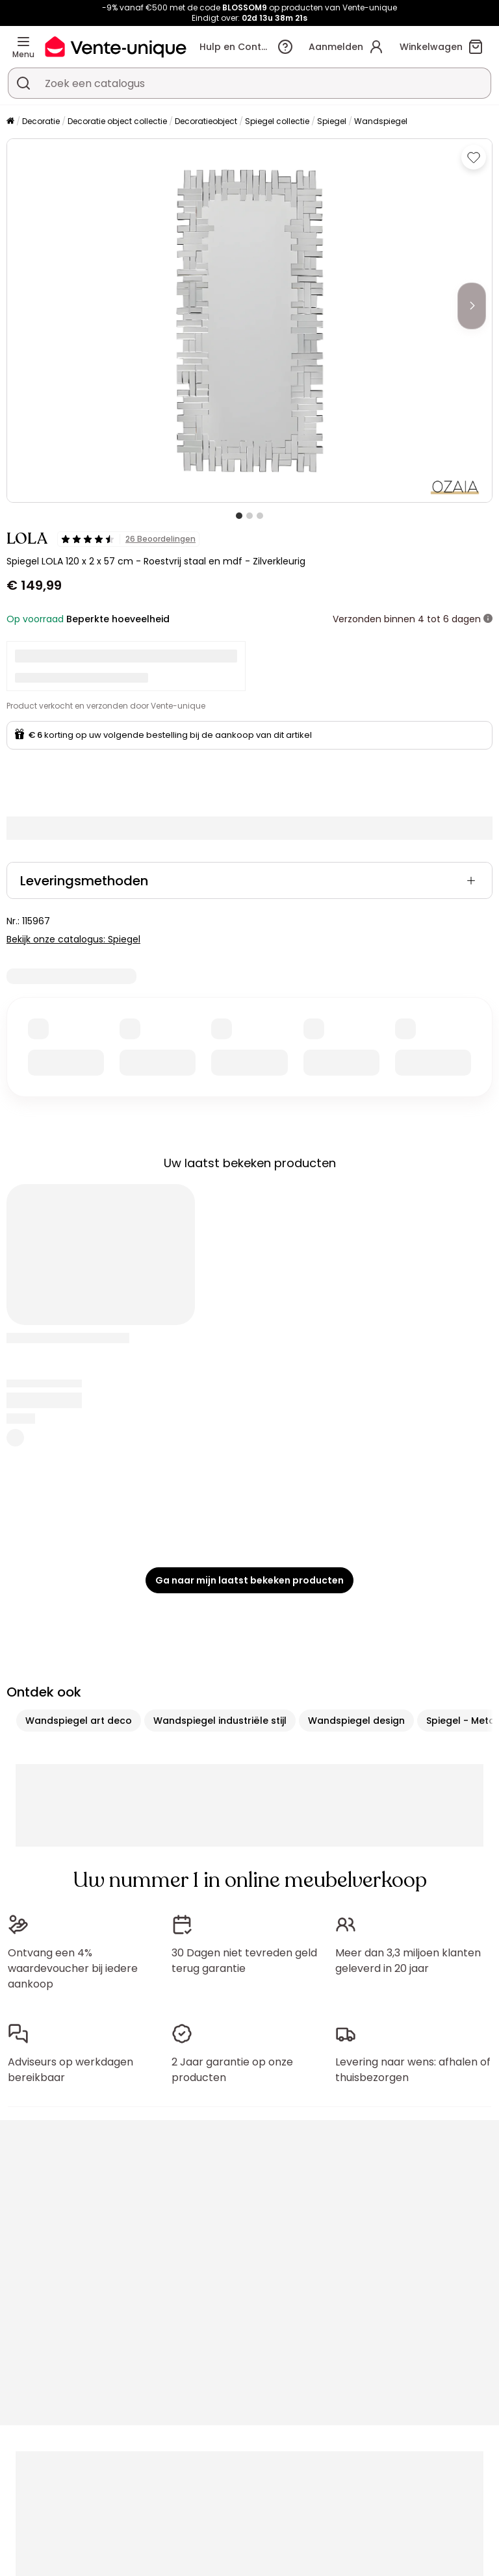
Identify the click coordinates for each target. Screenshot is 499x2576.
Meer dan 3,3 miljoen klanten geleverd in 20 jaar (408, 1960)
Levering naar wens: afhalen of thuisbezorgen (413, 2069)
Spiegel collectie (277, 121)
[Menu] (23, 41)
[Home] (10, 122)
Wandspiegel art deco (78, 1720)
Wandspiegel (380, 121)
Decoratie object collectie (117, 121)
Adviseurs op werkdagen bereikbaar (70, 2069)
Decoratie (41, 121)
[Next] (471, 306)
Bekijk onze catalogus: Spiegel (73, 939)
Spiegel (331, 121)
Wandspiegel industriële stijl (220, 1720)
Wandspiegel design (356, 1720)
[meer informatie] (488, 618)
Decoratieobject (206, 121)
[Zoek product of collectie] (23, 83)
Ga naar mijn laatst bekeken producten (249, 1580)
